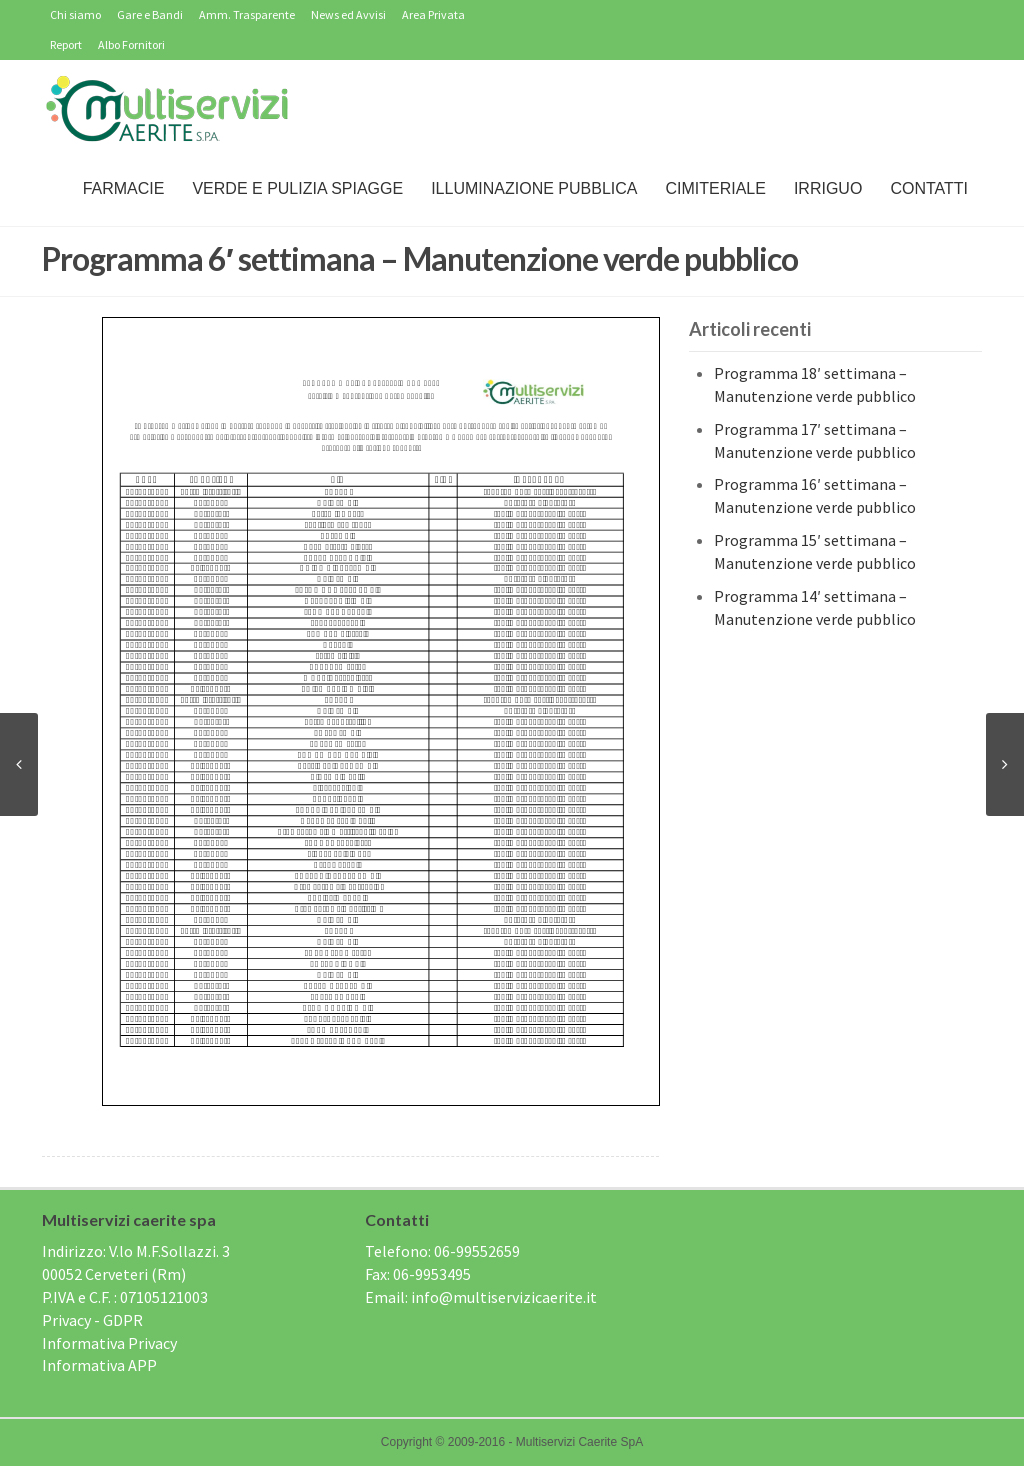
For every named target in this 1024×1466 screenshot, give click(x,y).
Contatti (929, 188)
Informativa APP (99, 1365)
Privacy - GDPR (92, 1320)
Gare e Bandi (150, 14)
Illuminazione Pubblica (534, 188)
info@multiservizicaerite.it (504, 1297)
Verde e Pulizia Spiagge (297, 188)
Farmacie (124, 188)
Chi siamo (75, 14)
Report (66, 44)
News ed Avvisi (348, 14)
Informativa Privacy (109, 1343)
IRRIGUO (828, 188)
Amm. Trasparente (247, 14)
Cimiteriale (715, 188)
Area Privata (433, 14)
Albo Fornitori (131, 44)
